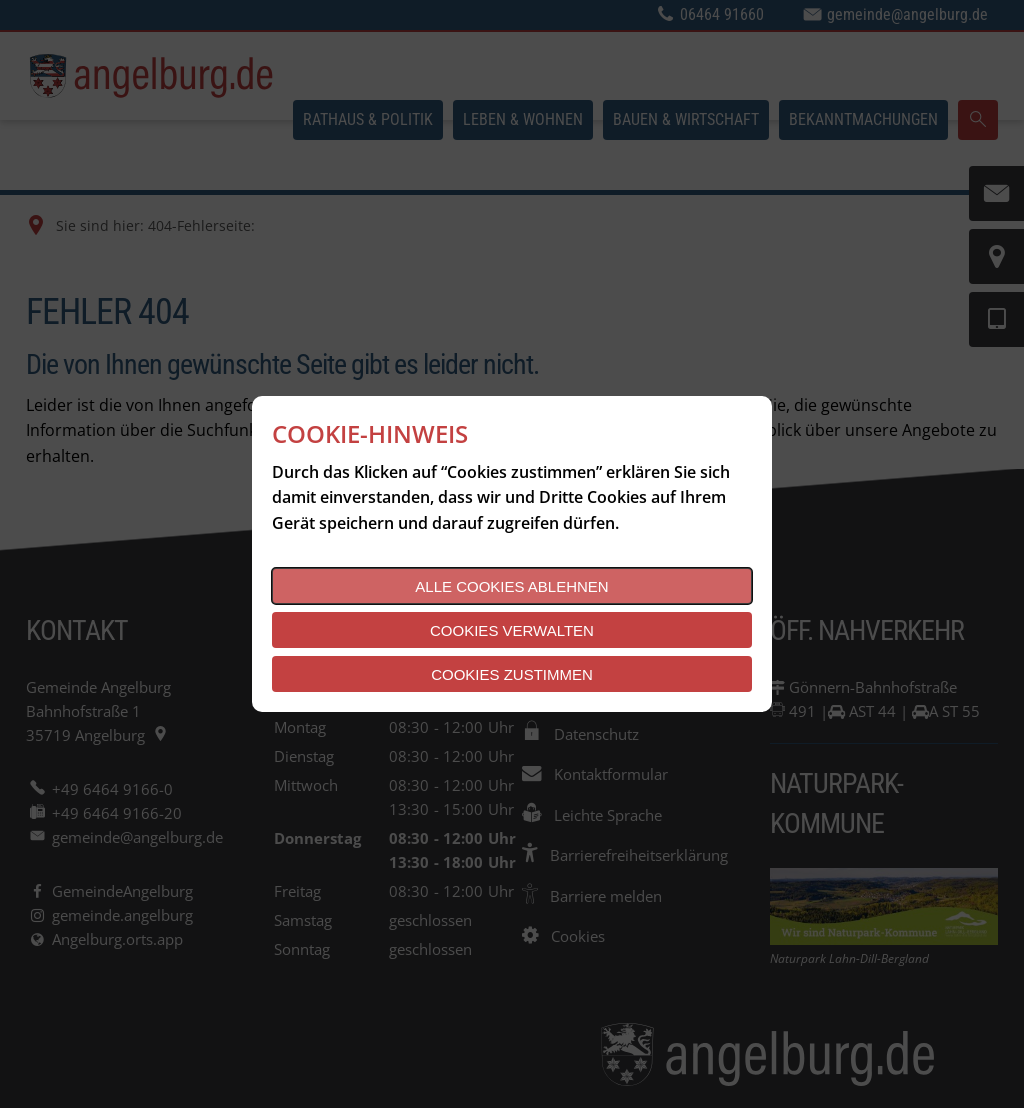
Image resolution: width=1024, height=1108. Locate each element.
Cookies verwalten (512, 630)
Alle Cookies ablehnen (511, 586)
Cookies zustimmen (512, 674)
